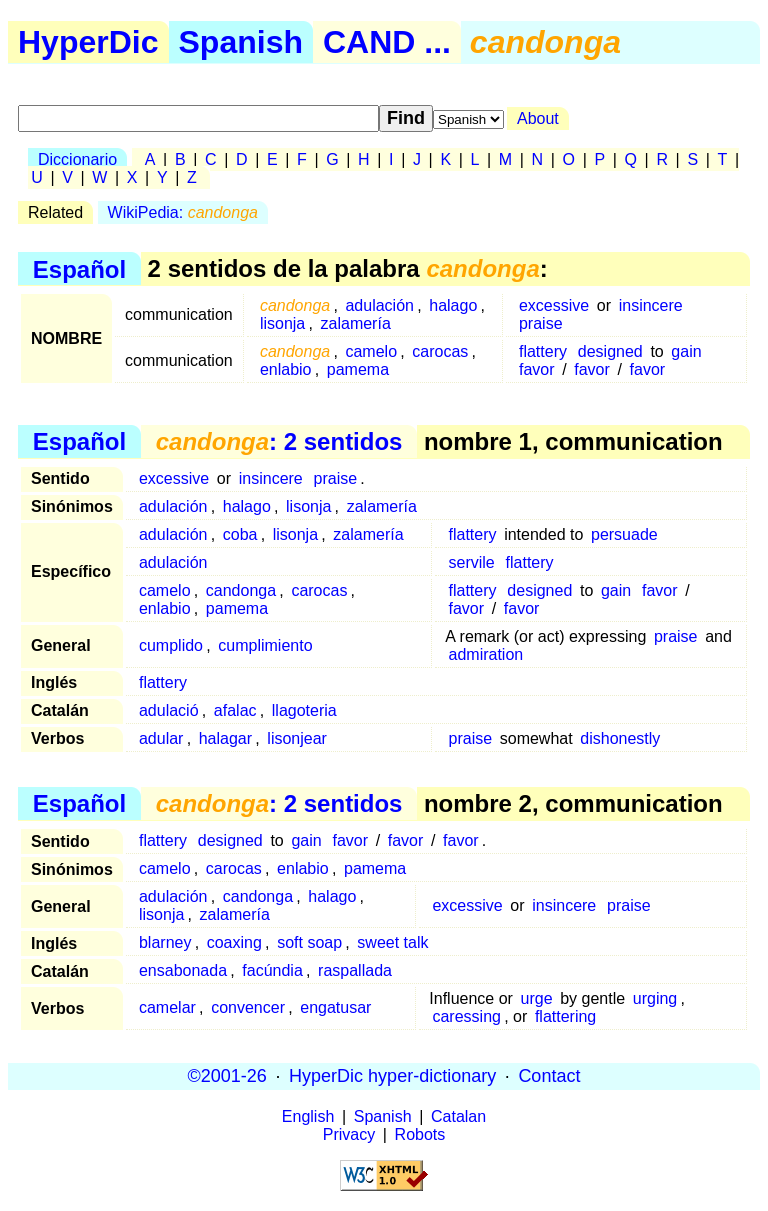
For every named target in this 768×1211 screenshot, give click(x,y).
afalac (235, 710)
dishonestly (620, 738)
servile (472, 562)
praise (541, 323)
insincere (651, 305)
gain (686, 351)
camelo (371, 351)
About (538, 118)
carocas (440, 351)
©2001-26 (227, 1076)
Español (79, 268)
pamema (358, 369)
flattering (565, 1016)
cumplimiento (265, 645)
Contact (549, 1076)
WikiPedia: (183, 212)
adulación (379, 305)
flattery (543, 351)
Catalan (458, 1116)
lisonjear (297, 738)
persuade (624, 534)
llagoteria (304, 710)
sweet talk (392, 942)
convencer (248, 1007)
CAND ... (387, 42)
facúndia (272, 970)
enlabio (286, 369)
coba (240, 534)
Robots (420, 1134)
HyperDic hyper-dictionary (392, 1076)
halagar (225, 738)
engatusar (335, 1007)
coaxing (234, 942)
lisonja (282, 323)
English (308, 1116)
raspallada (355, 970)
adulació (169, 710)
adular (161, 738)
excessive (554, 305)
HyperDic (88, 42)
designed (610, 351)
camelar (167, 1007)
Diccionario (77, 159)
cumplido (171, 645)
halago (453, 305)
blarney (165, 942)
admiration (486, 654)
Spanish (241, 42)
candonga (241, 590)
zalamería (356, 323)
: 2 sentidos (279, 441)
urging (655, 998)
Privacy (349, 1134)
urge (537, 998)
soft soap (309, 942)
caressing (466, 1016)
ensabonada (183, 970)
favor (537, 369)
